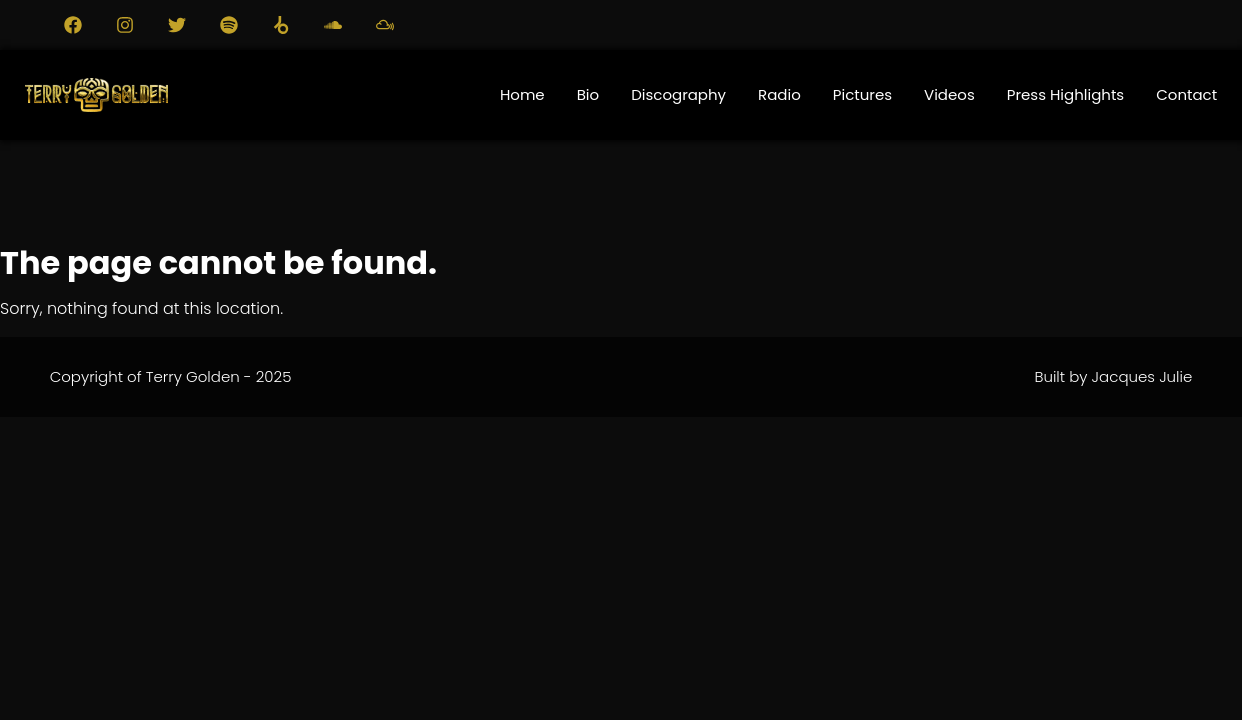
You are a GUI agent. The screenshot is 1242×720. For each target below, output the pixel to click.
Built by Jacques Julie (1113, 376)
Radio (779, 94)
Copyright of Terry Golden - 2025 (171, 376)
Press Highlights (1065, 94)
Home (522, 94)
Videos (949, 94)
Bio (588, 94)
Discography (678, 94)
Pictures (862, 94)
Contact (1186, 94)
